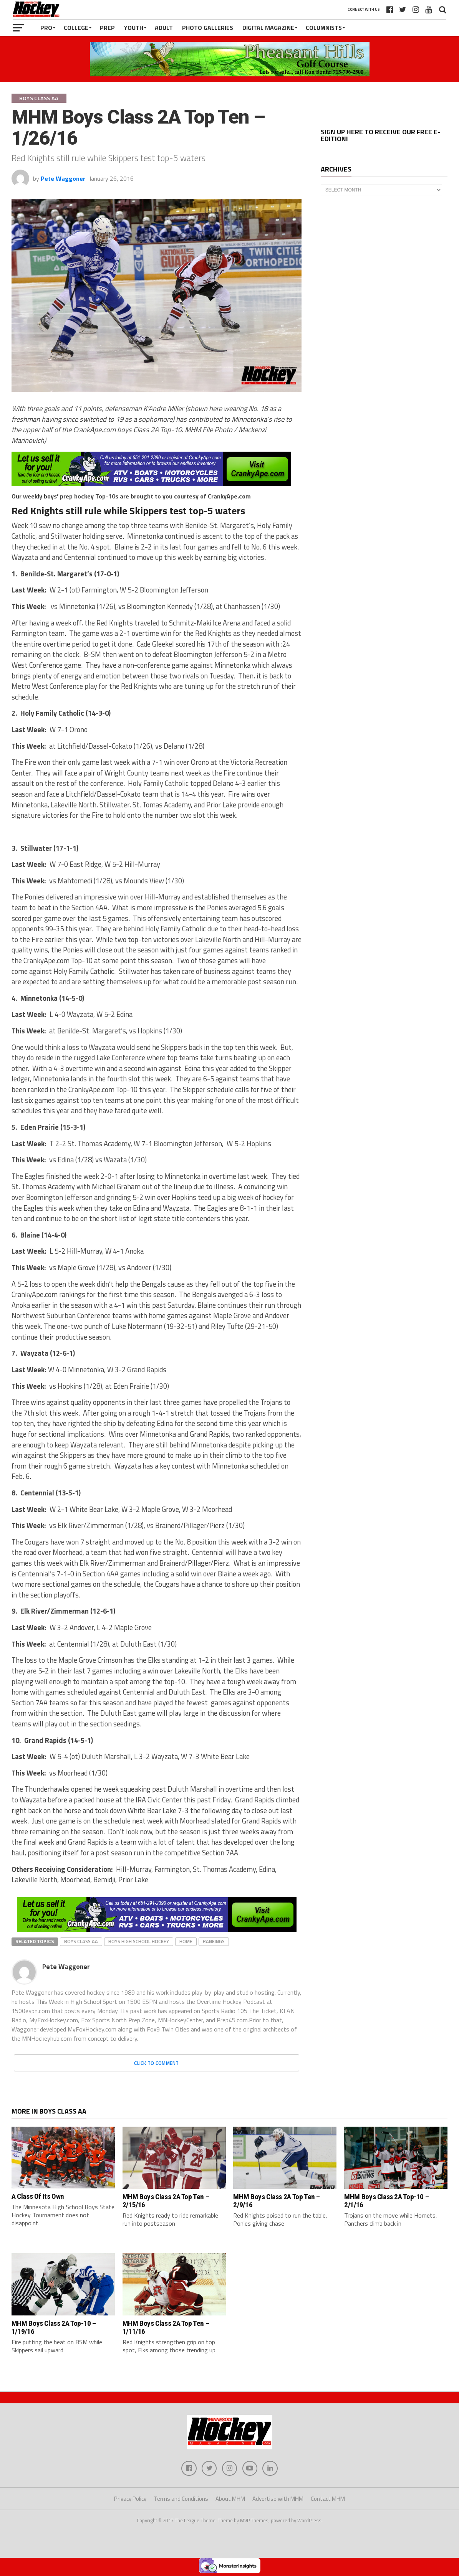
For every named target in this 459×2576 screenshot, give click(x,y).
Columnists (324, 27)
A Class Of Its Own (38, 2196)
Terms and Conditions (181, 2499)
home (185, 1941)
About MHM (230, 2499)
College (76, 27)
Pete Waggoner (63, 178)
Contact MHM (328, 2499)
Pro (46, 27)
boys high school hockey (138, 1941)
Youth (133, 27)
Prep (107, 27)
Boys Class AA (81, 1941)
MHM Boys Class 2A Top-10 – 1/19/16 (54, 2327)
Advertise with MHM (277, 2499)
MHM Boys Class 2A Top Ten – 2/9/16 (276, 2200)
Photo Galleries (207, 27)
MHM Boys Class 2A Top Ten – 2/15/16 (166, 2200)
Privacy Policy (130, 2499)
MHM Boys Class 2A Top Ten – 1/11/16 (166, 2327)
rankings (214, 1941)
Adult (164, 27)
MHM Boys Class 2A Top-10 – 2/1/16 (386, 2200)
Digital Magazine (268, 27)
